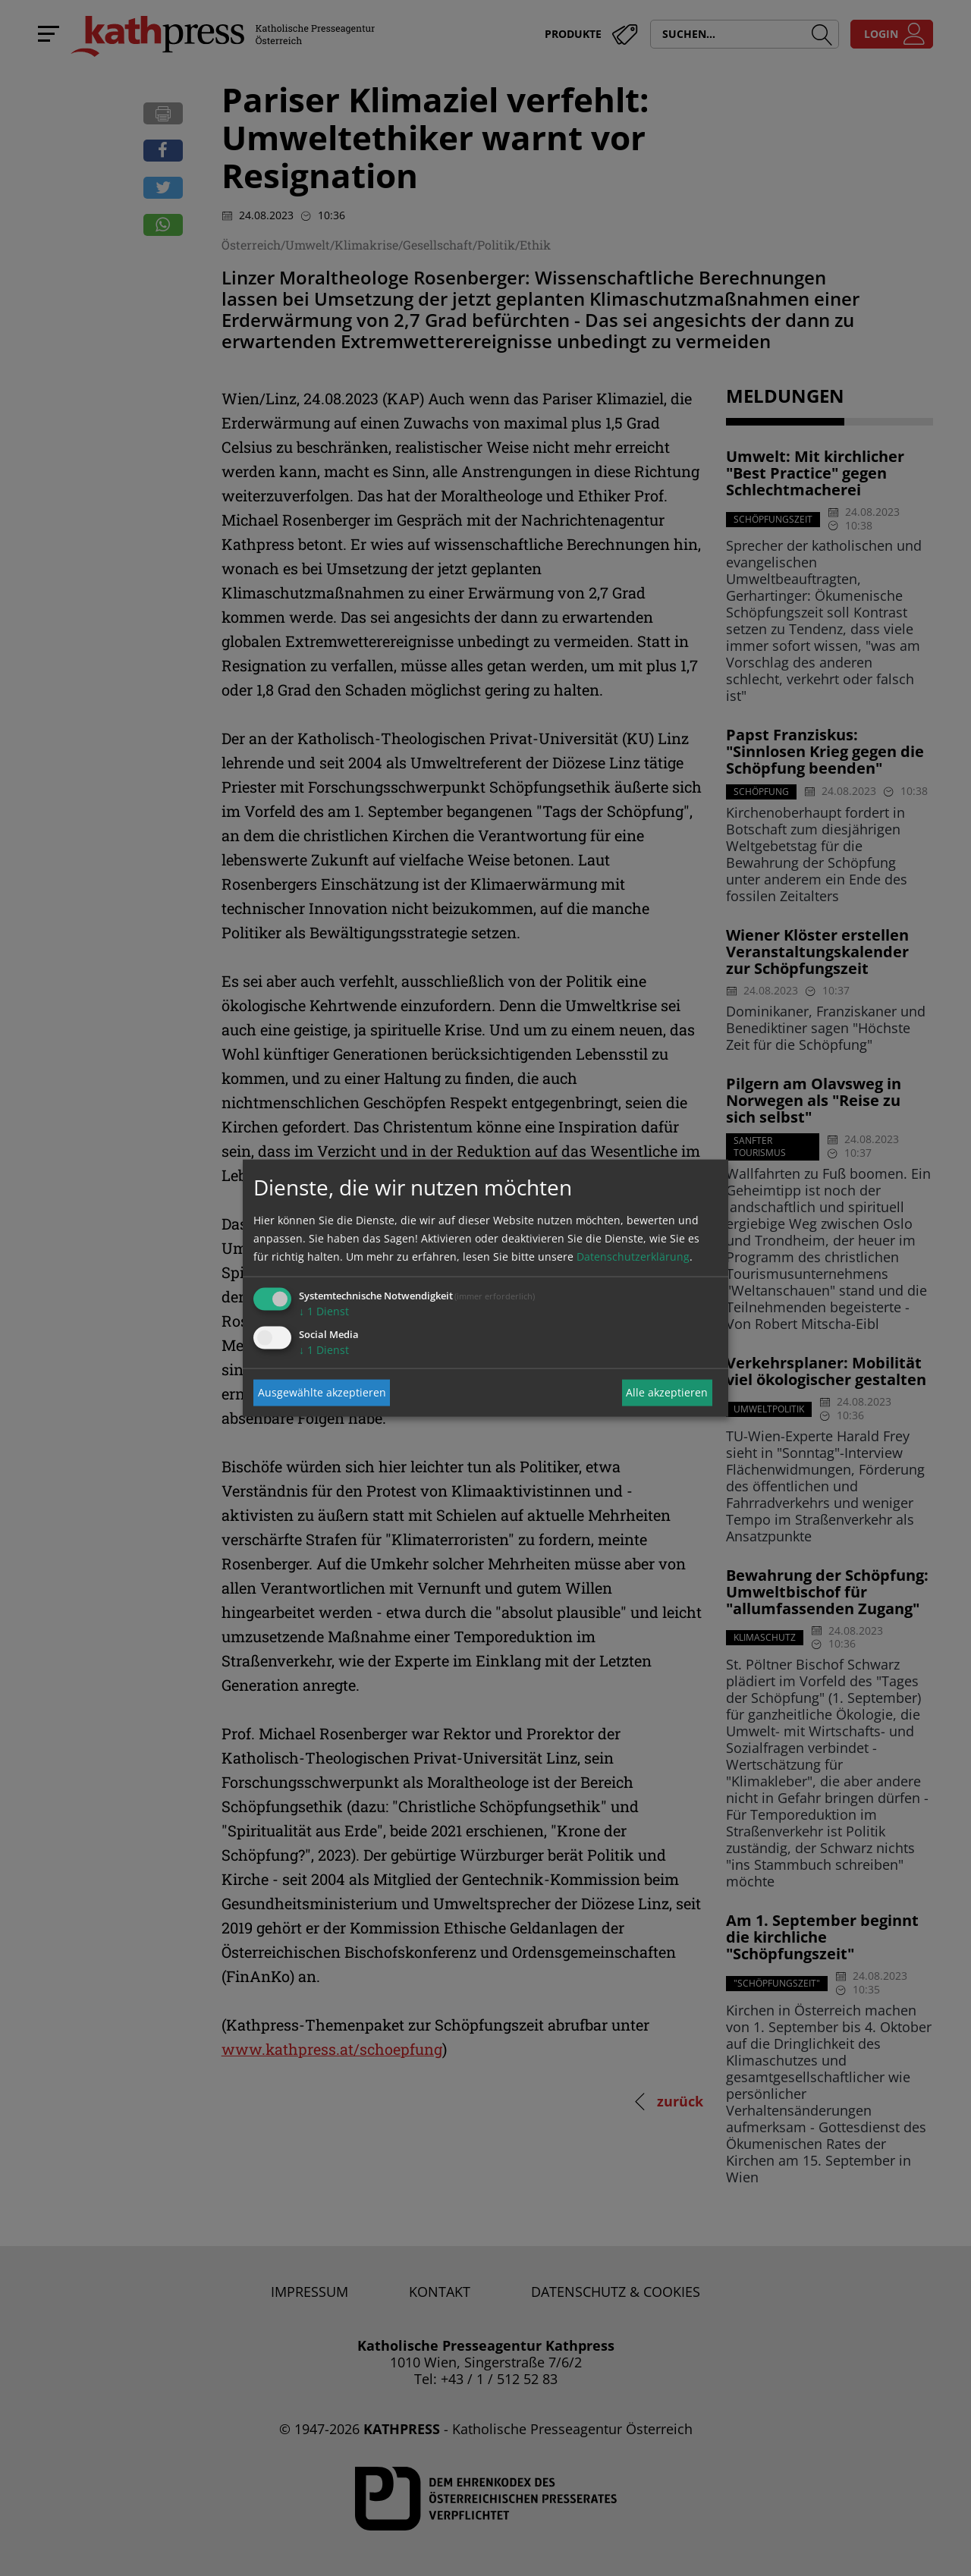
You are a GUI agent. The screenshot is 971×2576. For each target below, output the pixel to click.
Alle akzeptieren (667, 1392)
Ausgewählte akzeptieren (322, 1392)
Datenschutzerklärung (633, 1256)
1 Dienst (324, 1310)
